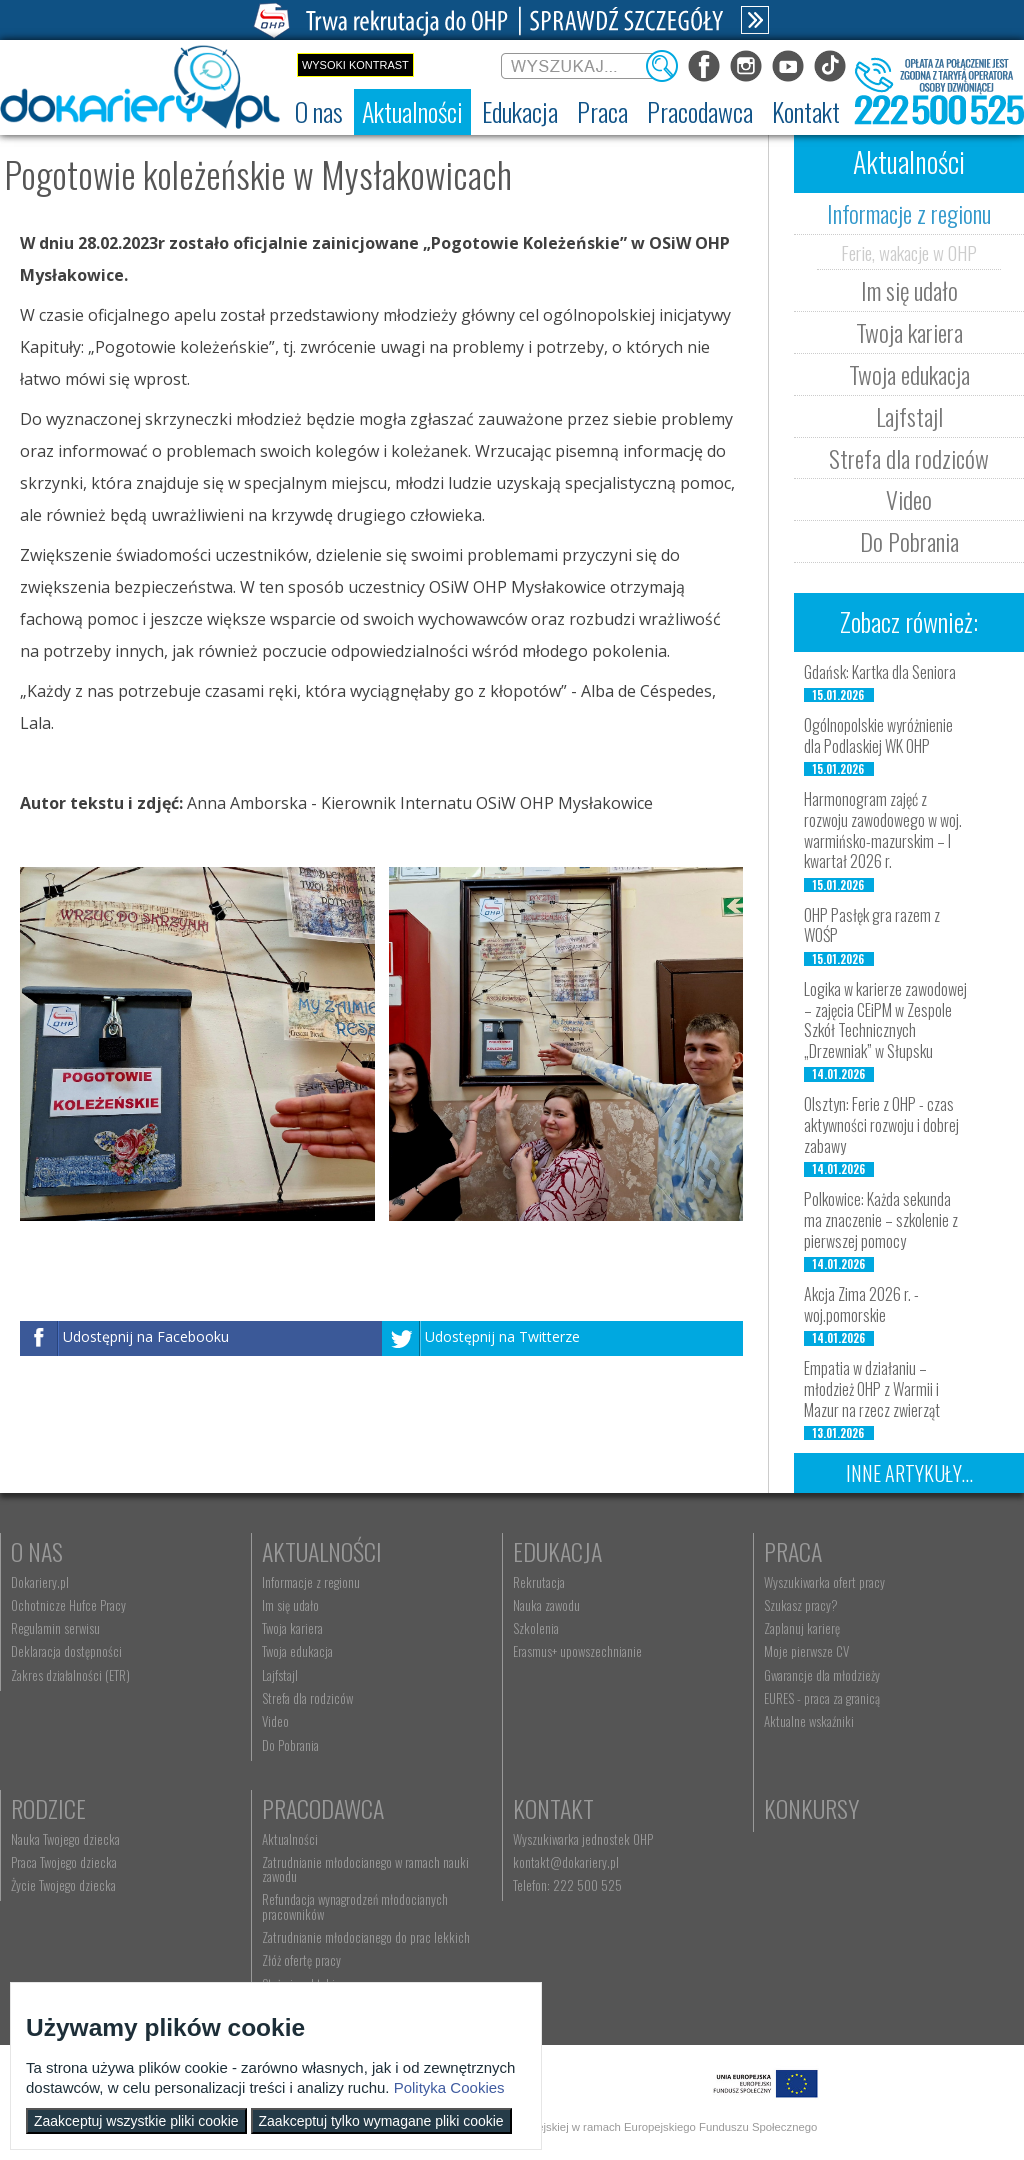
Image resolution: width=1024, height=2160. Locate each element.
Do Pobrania (909, 541)
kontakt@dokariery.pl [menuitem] (566, 1862)
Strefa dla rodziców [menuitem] (307, 1698)
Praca (793, 1551)
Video (909, 499)
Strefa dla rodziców (909, 458)
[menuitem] (319, 112)
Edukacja (557, 1551)
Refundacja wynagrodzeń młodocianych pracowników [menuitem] (355, 1906)
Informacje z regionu (909, 213)
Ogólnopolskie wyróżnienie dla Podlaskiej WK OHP (878, 735)
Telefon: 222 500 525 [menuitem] (567, 1885)
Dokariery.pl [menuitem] (40, 1582)
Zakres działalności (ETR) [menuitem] (70, 1675)
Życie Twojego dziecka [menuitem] (63, 1885)
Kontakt (553, 1808)
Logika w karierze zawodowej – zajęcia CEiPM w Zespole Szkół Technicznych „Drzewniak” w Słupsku (885, 1020)
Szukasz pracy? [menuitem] (801, 1605)
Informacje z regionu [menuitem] (311, 1582)
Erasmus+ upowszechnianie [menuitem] (577, 1651)
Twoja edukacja (909, 374)
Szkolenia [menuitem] (536, 1628)
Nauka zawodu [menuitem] (546, 1605)
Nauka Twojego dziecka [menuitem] (65, 1839)
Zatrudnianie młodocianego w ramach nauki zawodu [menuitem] (365, 1869)
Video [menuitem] (275, 1721)
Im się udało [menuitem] (290, 1605)
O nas (37, 1551)
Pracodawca (323, 1808)
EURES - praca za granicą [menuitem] (822, 1698)
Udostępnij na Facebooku (146, 1337)
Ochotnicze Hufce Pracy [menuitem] (68, 1605)
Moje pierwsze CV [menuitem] (806, 1651)
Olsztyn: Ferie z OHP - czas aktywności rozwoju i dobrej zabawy (881, 1125)
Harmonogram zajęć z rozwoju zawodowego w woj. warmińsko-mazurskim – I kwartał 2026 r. (883, 830)
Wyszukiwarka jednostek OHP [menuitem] (583, 1839)
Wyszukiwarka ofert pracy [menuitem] (824, 1582)
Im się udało (909, 290)
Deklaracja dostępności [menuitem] (66, 1651)
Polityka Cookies (449, 2087)
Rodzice (48, 1808)
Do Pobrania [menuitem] (290, 1745)
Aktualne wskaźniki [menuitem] (809, 1721)
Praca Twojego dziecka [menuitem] (64, 1862)
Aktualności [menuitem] (290, 1839)
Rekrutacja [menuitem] (539, 1582)
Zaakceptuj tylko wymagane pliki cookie (381, 2121)
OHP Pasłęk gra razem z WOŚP (872, 925)
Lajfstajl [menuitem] (280, 1675)
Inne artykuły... (909, 1473)
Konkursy (811, 1808)
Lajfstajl (909, 416)
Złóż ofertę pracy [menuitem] (301, 1960)
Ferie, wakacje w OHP (909, 252)
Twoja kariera (909, 332)
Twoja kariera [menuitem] (292, 1628)
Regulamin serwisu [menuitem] (55, 1628)
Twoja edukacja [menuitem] (297, 1651)
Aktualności (322, 1551)
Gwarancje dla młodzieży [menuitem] (822, 1675)
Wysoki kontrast (355, 65)
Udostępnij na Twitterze (502, 1337)
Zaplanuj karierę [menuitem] (802, 1628)
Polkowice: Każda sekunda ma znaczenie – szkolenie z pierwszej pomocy (881, 1220)
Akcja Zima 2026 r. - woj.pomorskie (861, 1304)
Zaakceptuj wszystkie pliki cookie (136, 2121)
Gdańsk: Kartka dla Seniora (880, 672)
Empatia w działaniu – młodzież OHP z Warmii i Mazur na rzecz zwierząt (872, 1389)
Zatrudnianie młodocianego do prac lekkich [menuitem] (366, 1937)
